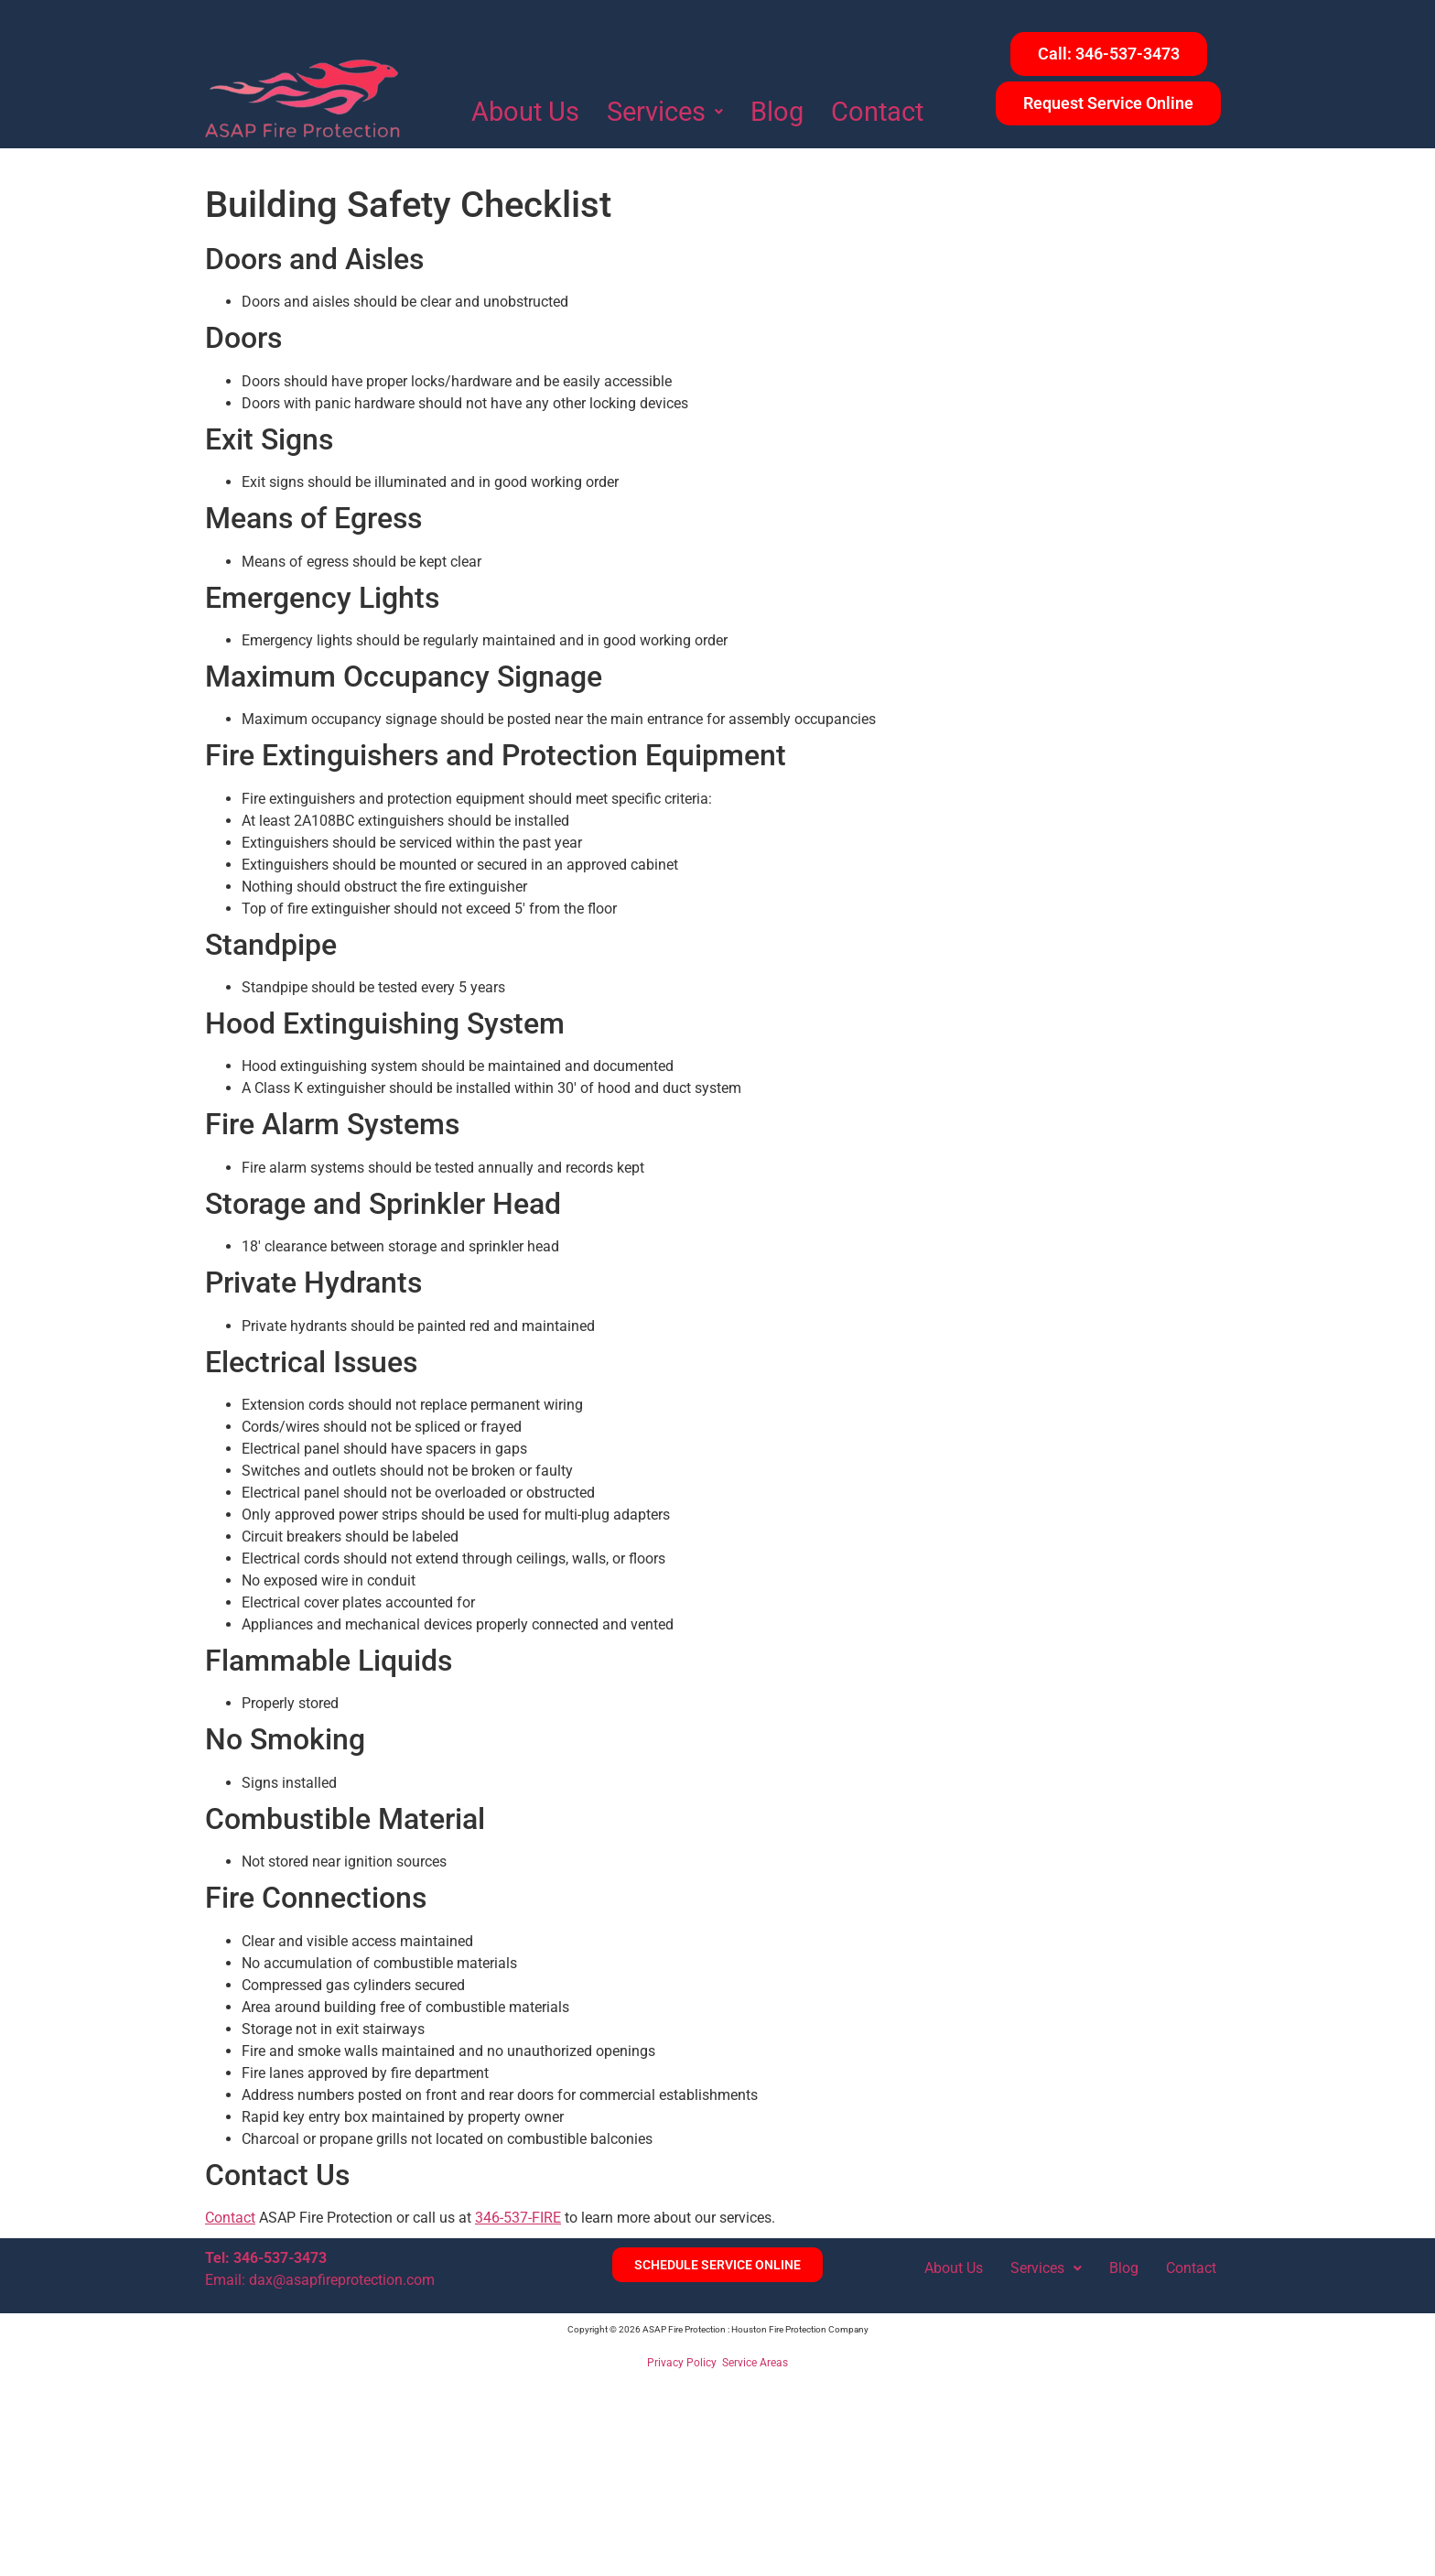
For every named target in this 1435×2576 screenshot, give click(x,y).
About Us (525, 111)
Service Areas (755, 2362)
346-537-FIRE (518, 2217)
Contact (877, 111)
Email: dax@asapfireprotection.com (320, 2280)
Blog (777, 111)
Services (665, 111)
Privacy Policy (682, 2362)
